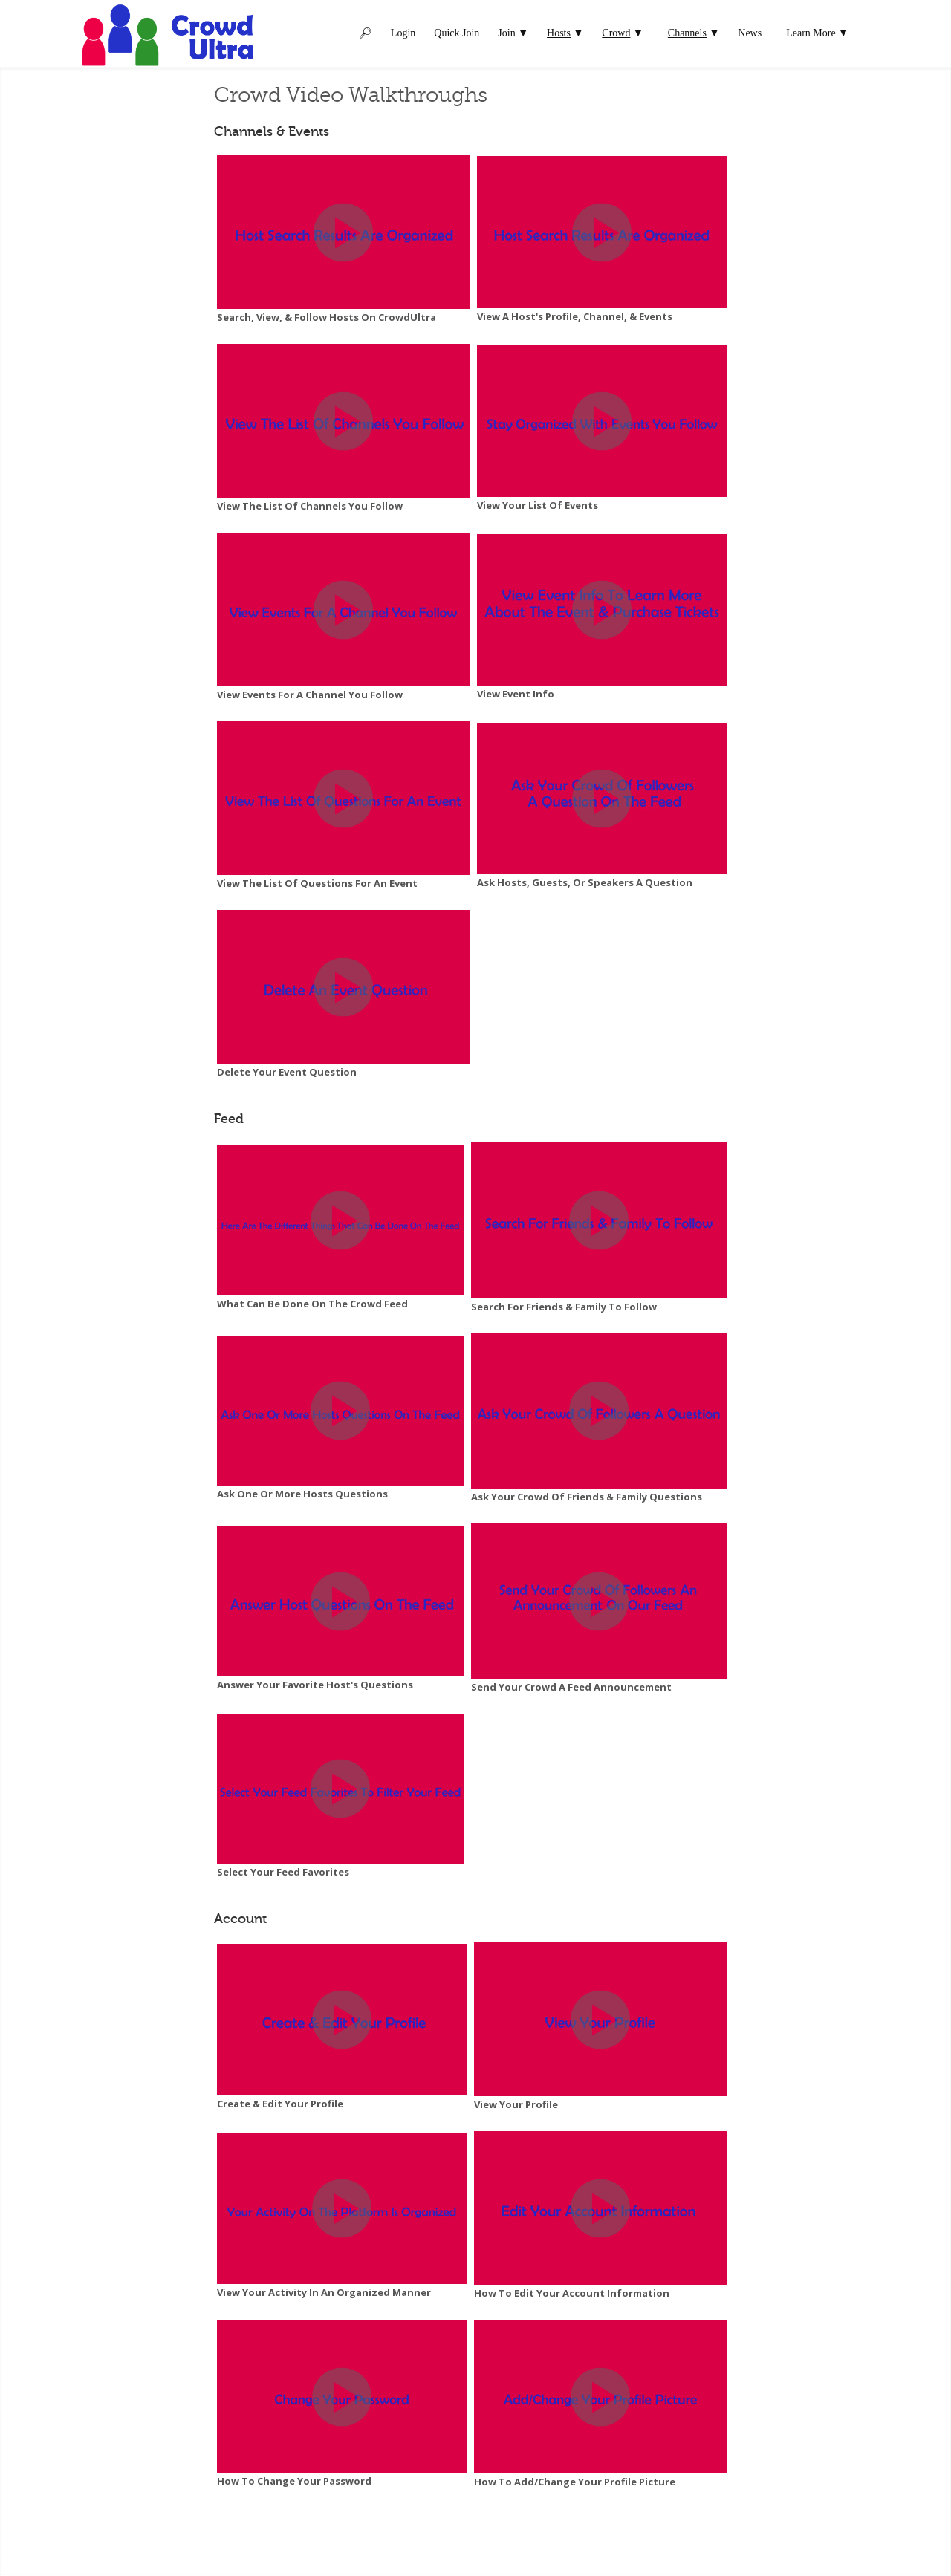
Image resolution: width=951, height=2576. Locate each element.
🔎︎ (365, 33)
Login (403, 33)
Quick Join (456, 33)
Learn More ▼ (817, 33)
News (750, 33)
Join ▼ (513, 33)
